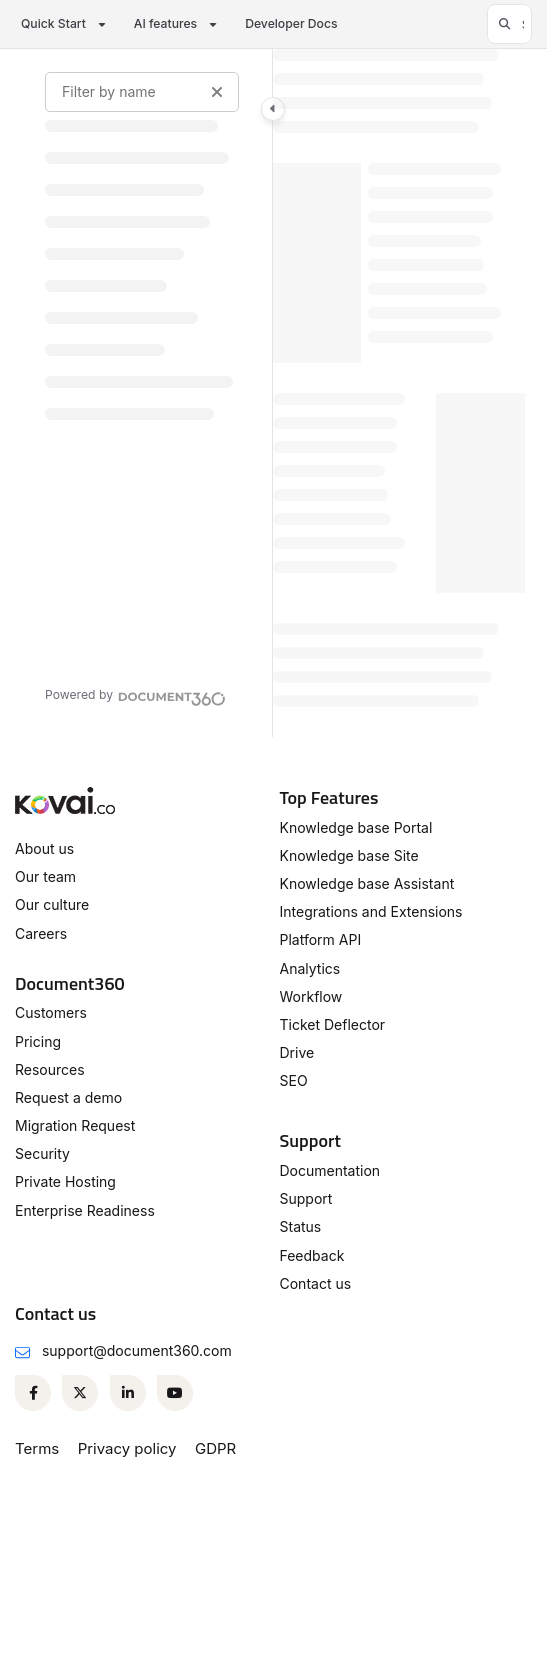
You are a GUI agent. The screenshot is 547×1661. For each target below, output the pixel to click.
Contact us (316, 1283)
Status (301, 1226)
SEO (294, 1080)
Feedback (312, 1255)
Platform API (321, 939)
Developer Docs (291, 23)
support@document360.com (137, 1350)
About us (44, 848)
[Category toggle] (273, 109)
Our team (45, 876)
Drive (297, 1052)
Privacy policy (127, 1448)
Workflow (311, 996)
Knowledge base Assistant (367, 883)
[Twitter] (80, 1393)
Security (42, 1153)
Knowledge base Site (349, 855)
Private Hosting (65, 1181)
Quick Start (53, 23)
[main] (399, 393)
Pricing (38, 1041)
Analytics (310, 968)
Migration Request (75, 1125)
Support (306, 1198)
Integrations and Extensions (371, 911)
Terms (37, 1448)
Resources (50, 1069)
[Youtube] (175, 1393)
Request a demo (68, 1097)
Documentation (330, 1170)
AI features (165, 23)
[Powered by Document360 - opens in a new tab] (135, 696)
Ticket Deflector (333, 1024)
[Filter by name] (142, 92)
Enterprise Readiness (85, 1210)
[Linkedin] (128, 1393)
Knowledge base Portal (356, 827)
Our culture (52, 904)
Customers (51, 1012)
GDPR (215, 1448)
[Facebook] (33, 1393)
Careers (41, 933)
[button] (509, 24)
